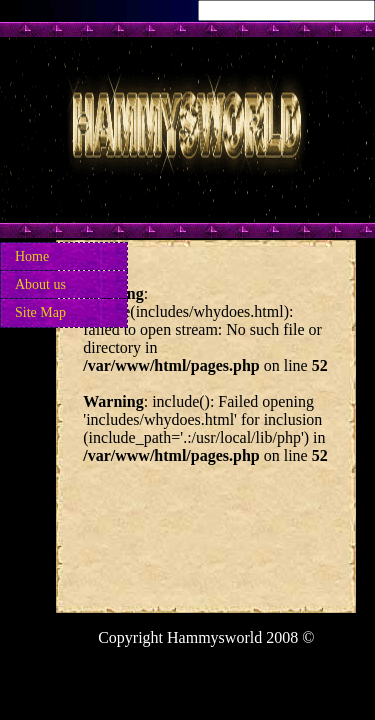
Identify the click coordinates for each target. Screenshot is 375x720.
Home (32, 256)
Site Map (40, 312)
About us (40, 284)
